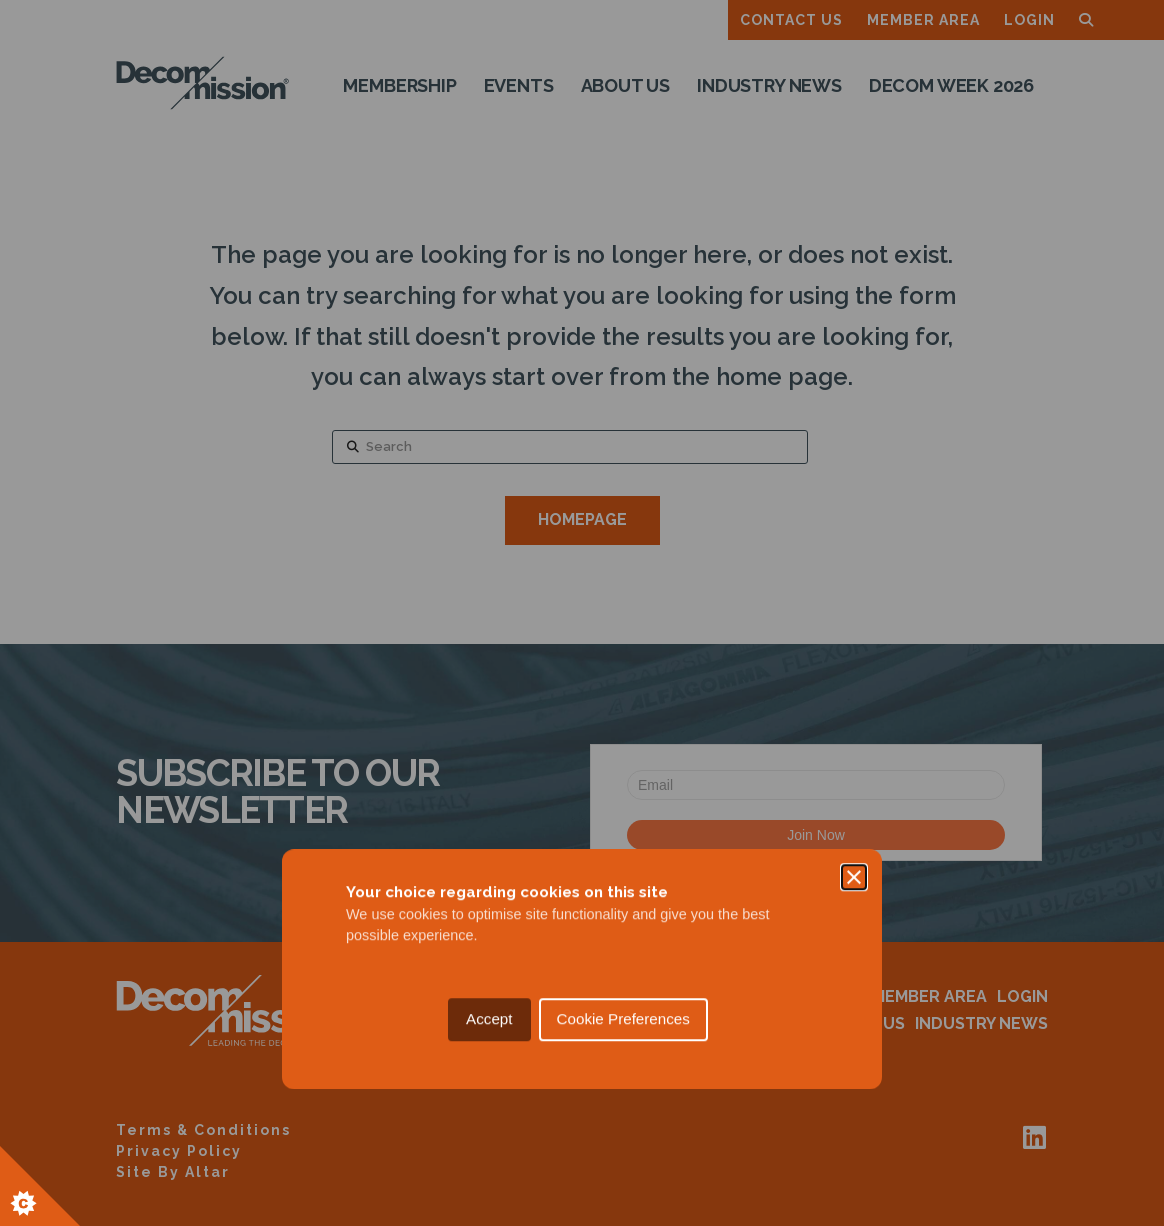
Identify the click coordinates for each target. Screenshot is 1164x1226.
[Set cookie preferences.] (40, 1186)
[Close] (854, 521)
